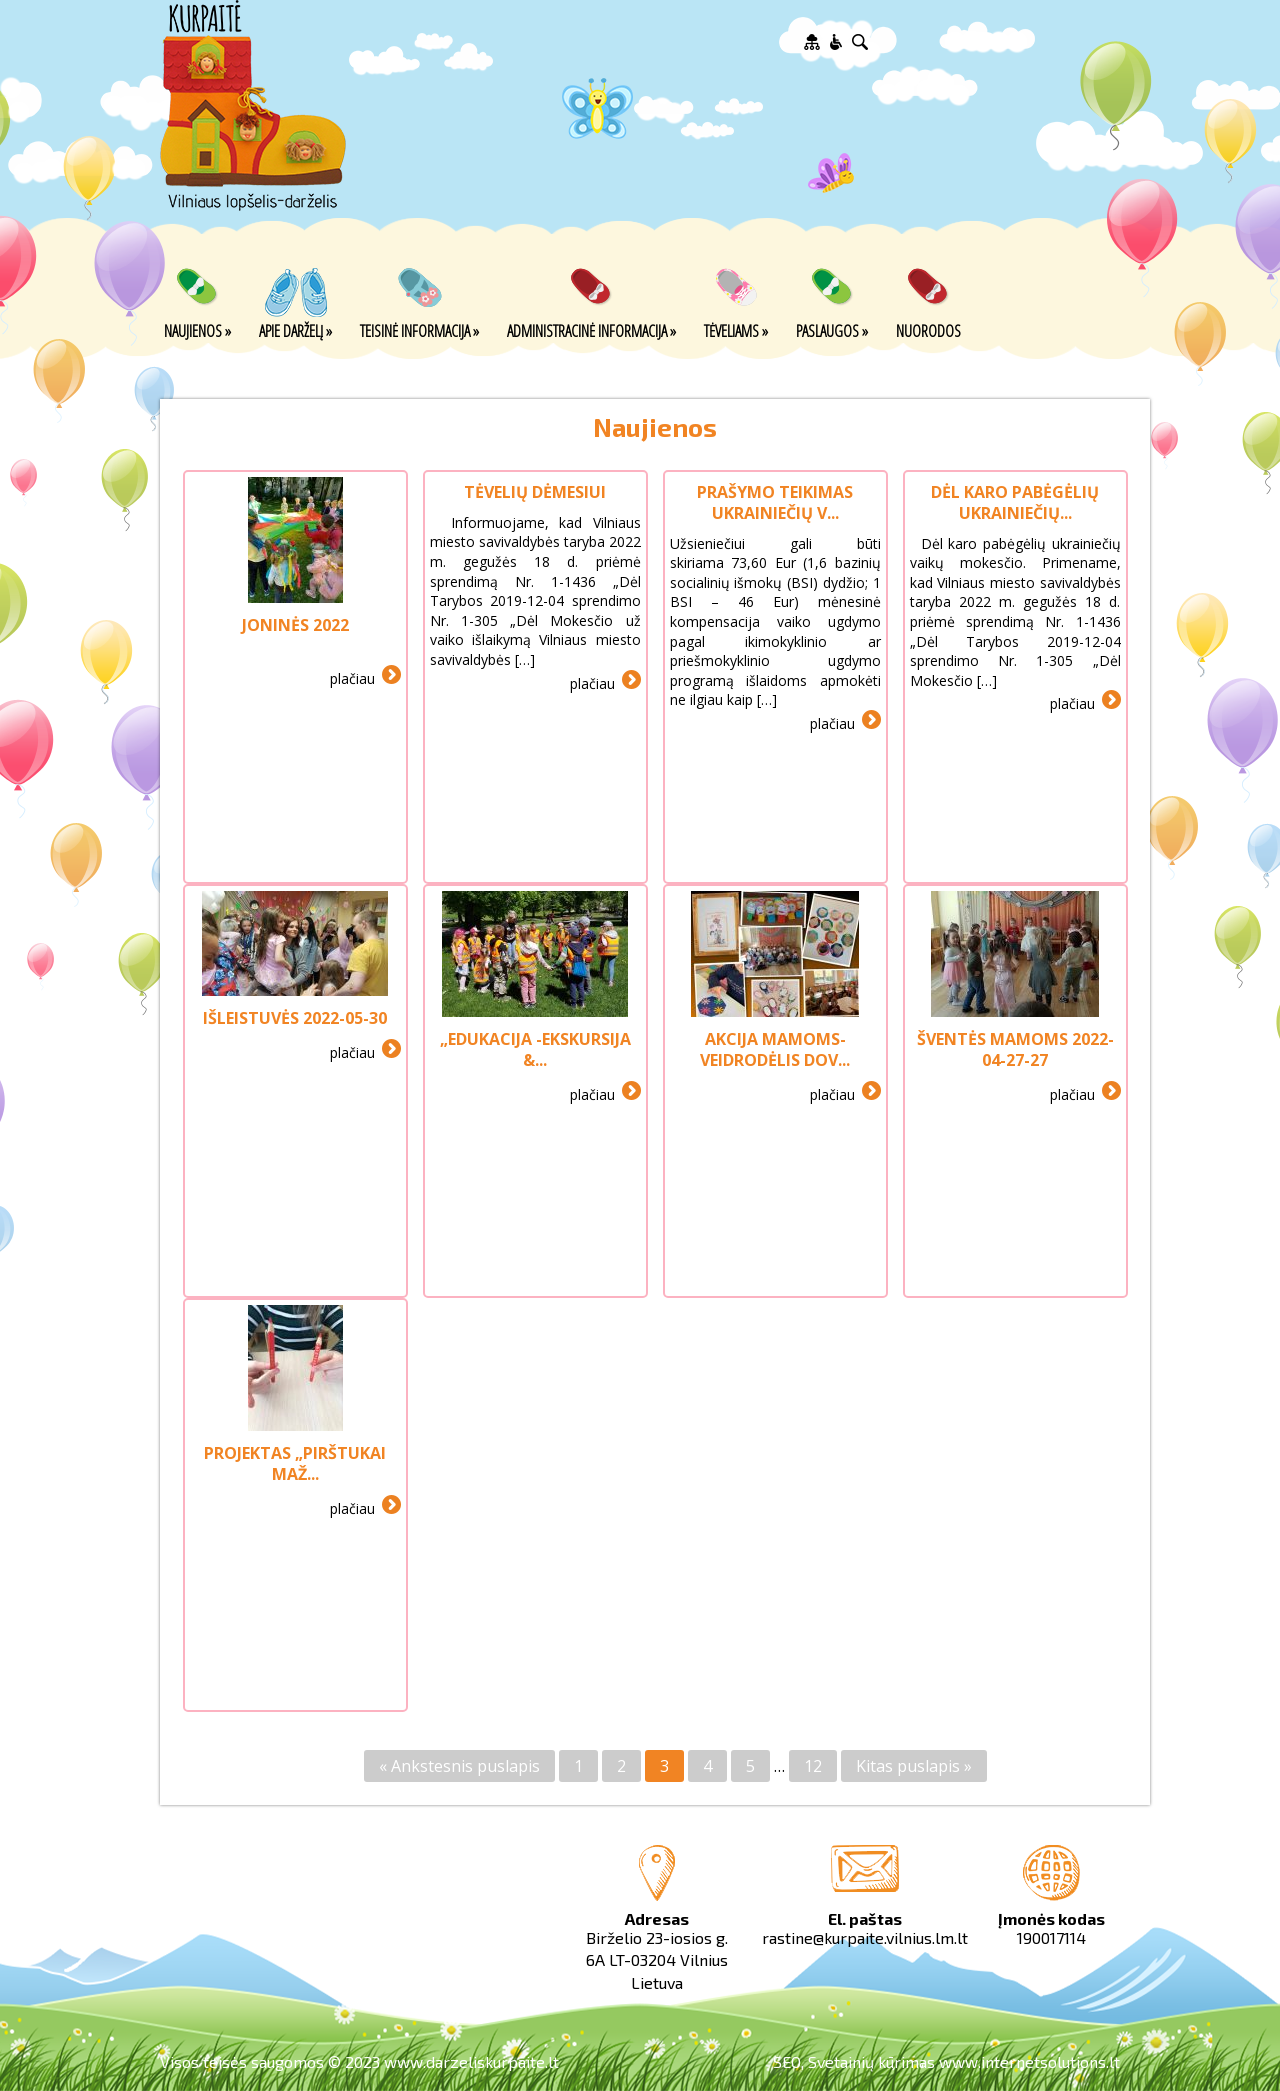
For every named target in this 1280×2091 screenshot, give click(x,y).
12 (813, 1766)
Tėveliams (736, 329)
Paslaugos (832, 329)
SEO (787, 2061)
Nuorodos (928, 329)
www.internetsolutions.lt (1029, 2061)
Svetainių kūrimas (871, 2061)
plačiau (352, 677)
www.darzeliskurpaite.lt (471, 2061)
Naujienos (197, 329)
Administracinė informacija (591, 329)
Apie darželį (295, 329)
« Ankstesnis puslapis (459, 1766)
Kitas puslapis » (914, 1766)
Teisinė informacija (419, 329)
